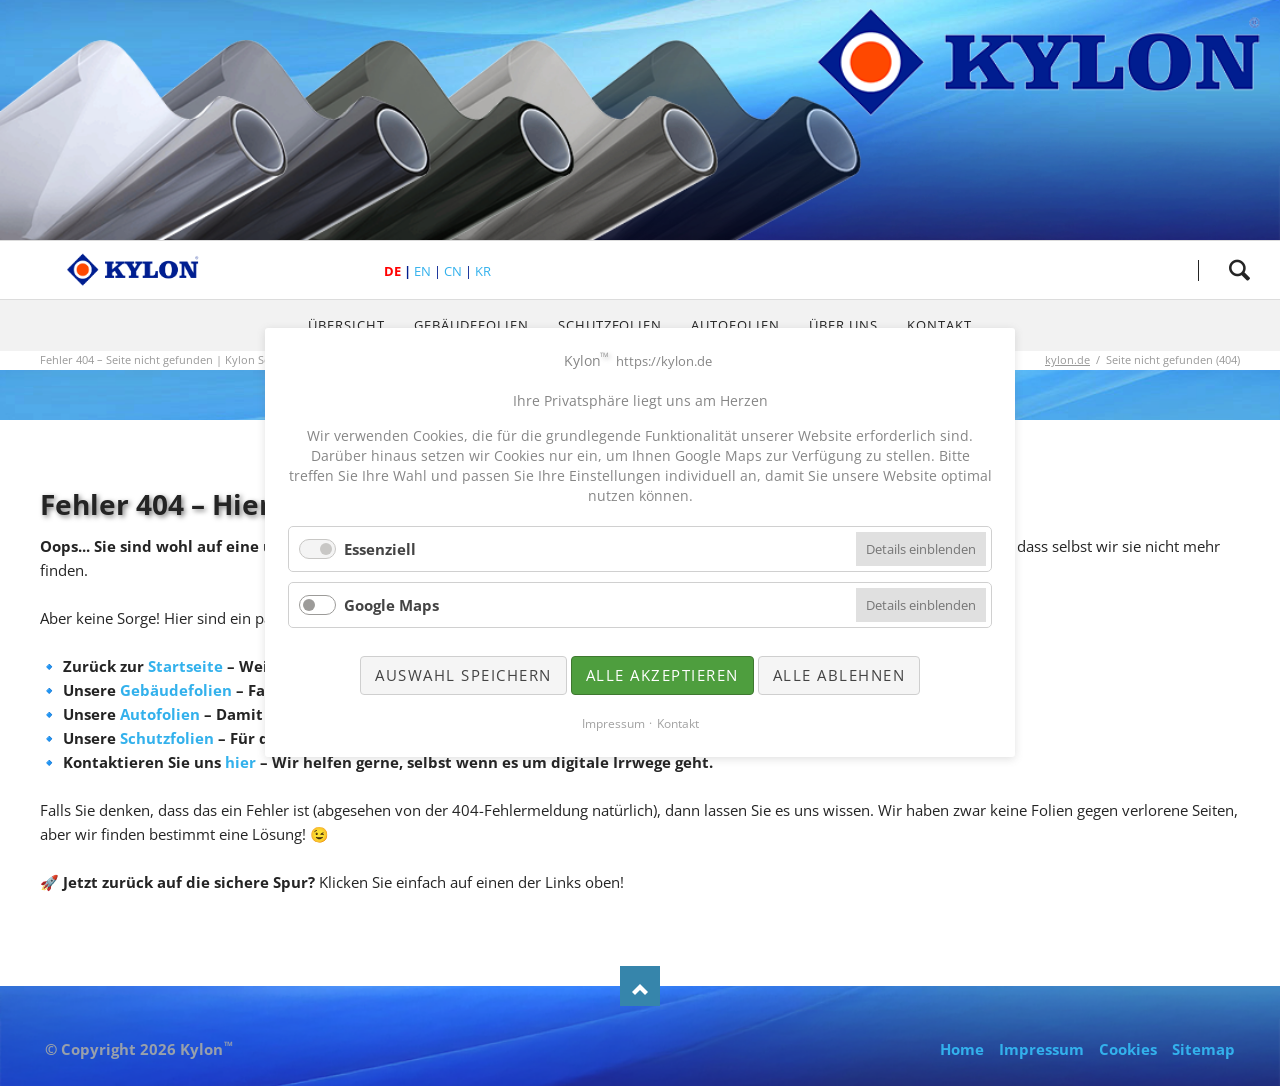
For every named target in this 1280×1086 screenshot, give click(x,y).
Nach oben (640, 986)
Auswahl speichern (463, 675)
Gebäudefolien (471, 325)
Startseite (185, 666)
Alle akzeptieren (662, 675)
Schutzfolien (610, 325)
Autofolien (735, 325)
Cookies (1128, 1049)
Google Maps (391, 605)
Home (962, 1049)
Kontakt (939, 325)
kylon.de (1067, 359)
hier (240, 762)
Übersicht (346, 325)
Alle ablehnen (839, 675)
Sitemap (1203, 1049)
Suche (1239, 270)
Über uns (843, 325)
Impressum (1041, 1049)
